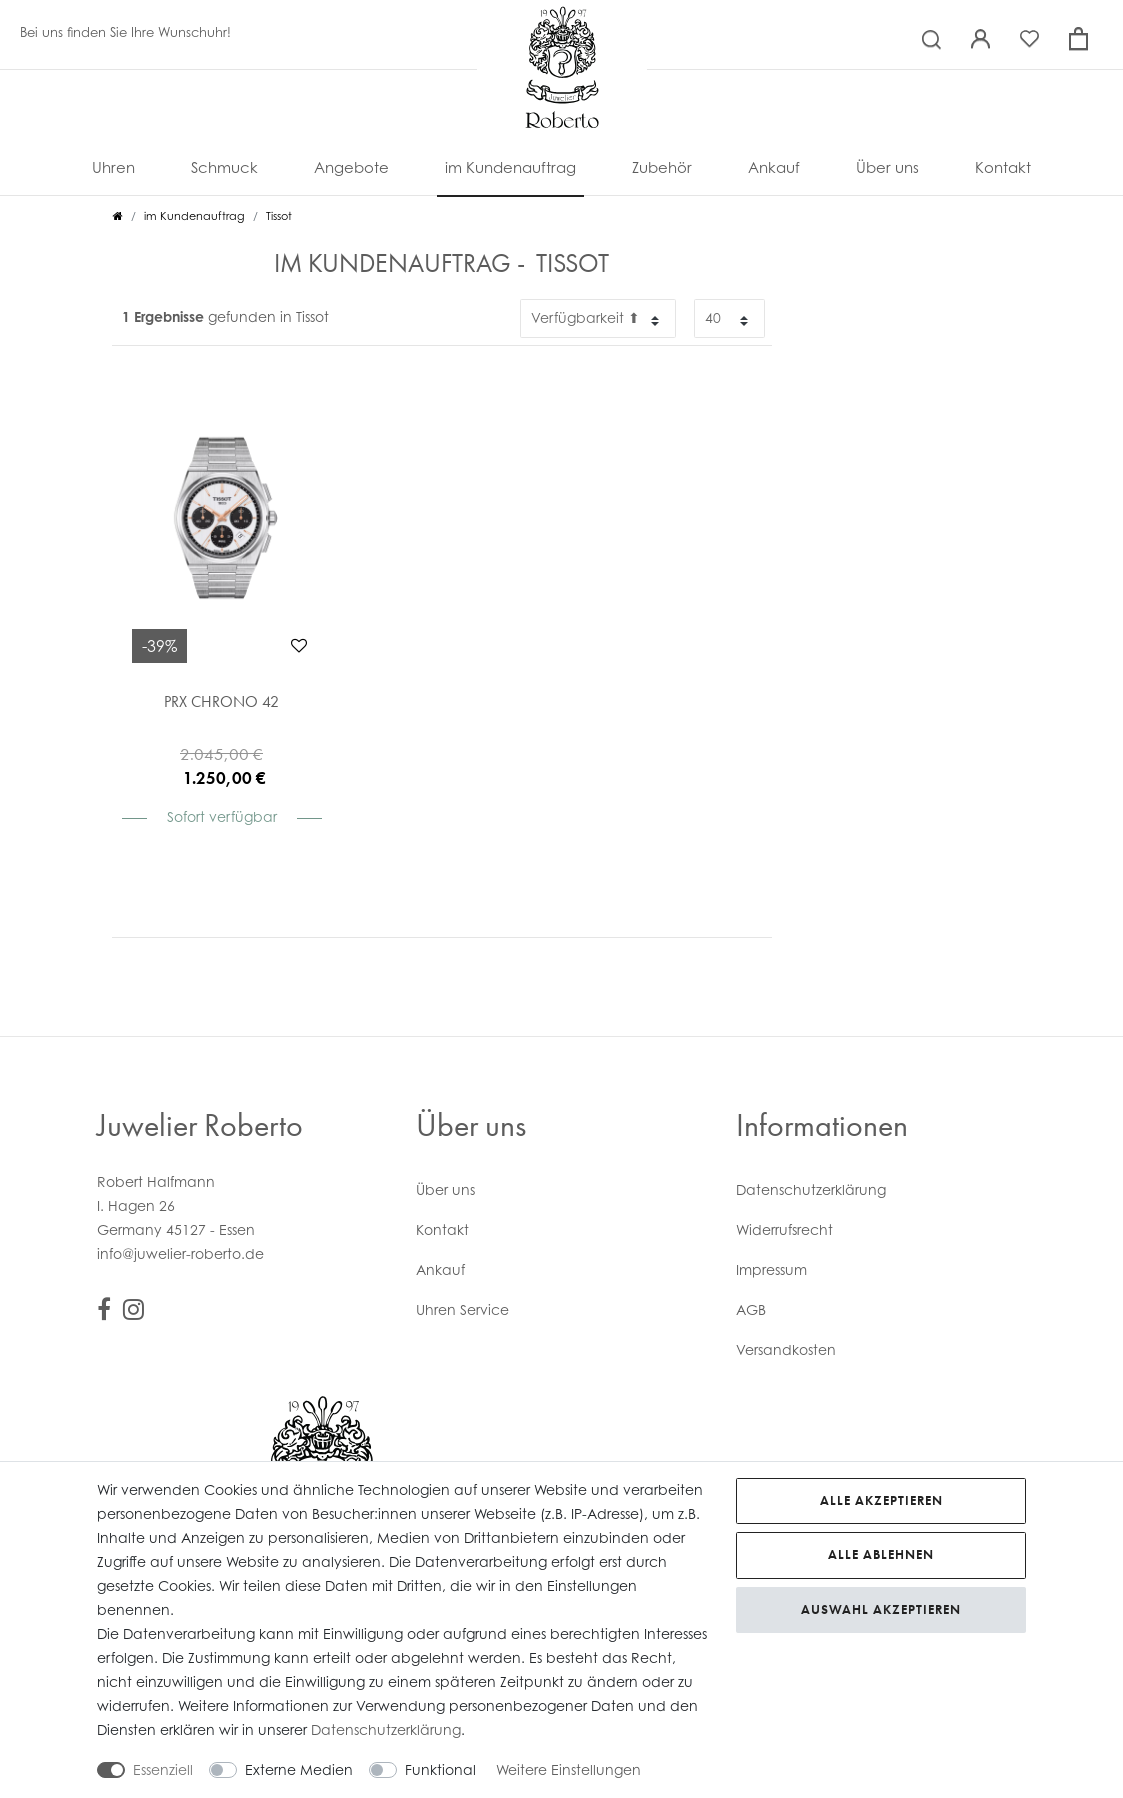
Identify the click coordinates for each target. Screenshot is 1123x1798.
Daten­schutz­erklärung (811, 1189)
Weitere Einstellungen (568, 1769)
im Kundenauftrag (510, 167)
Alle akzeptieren (881, 1500)
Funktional (440, 1769)
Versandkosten (786, 1349)
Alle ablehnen (881, 1554)
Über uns (887, 167)
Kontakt (1003, 167)
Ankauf (774, 167)
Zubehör (662, 167)
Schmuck (224, 167)
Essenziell (163, 1769)
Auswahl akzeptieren (881, 1609)
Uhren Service (462, 1309)
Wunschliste (299, 645)
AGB (751, 1309)
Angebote (351, 167)
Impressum (771, 1269)
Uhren (113, 167)
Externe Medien (299, 1769)
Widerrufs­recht (784, 1229)
